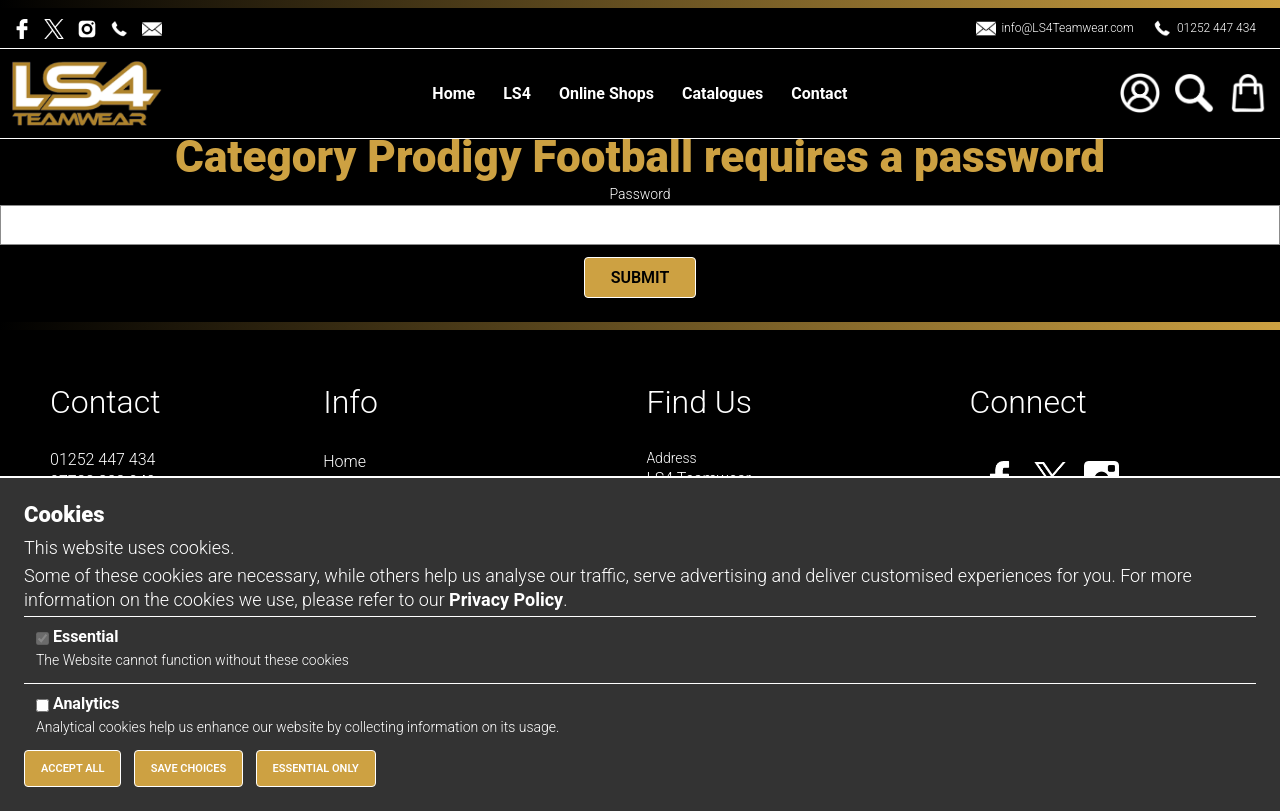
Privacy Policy (506, 599)
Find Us (699, 402)
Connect (1028, 402)
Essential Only (316, 768)
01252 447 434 (1216, 28)
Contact (105, 402)
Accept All (72, 768)
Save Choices (189, 768)
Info (350, 402)
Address (671, 458)
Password (640, 194)
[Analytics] (42, 705)
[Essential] (42, 638)
